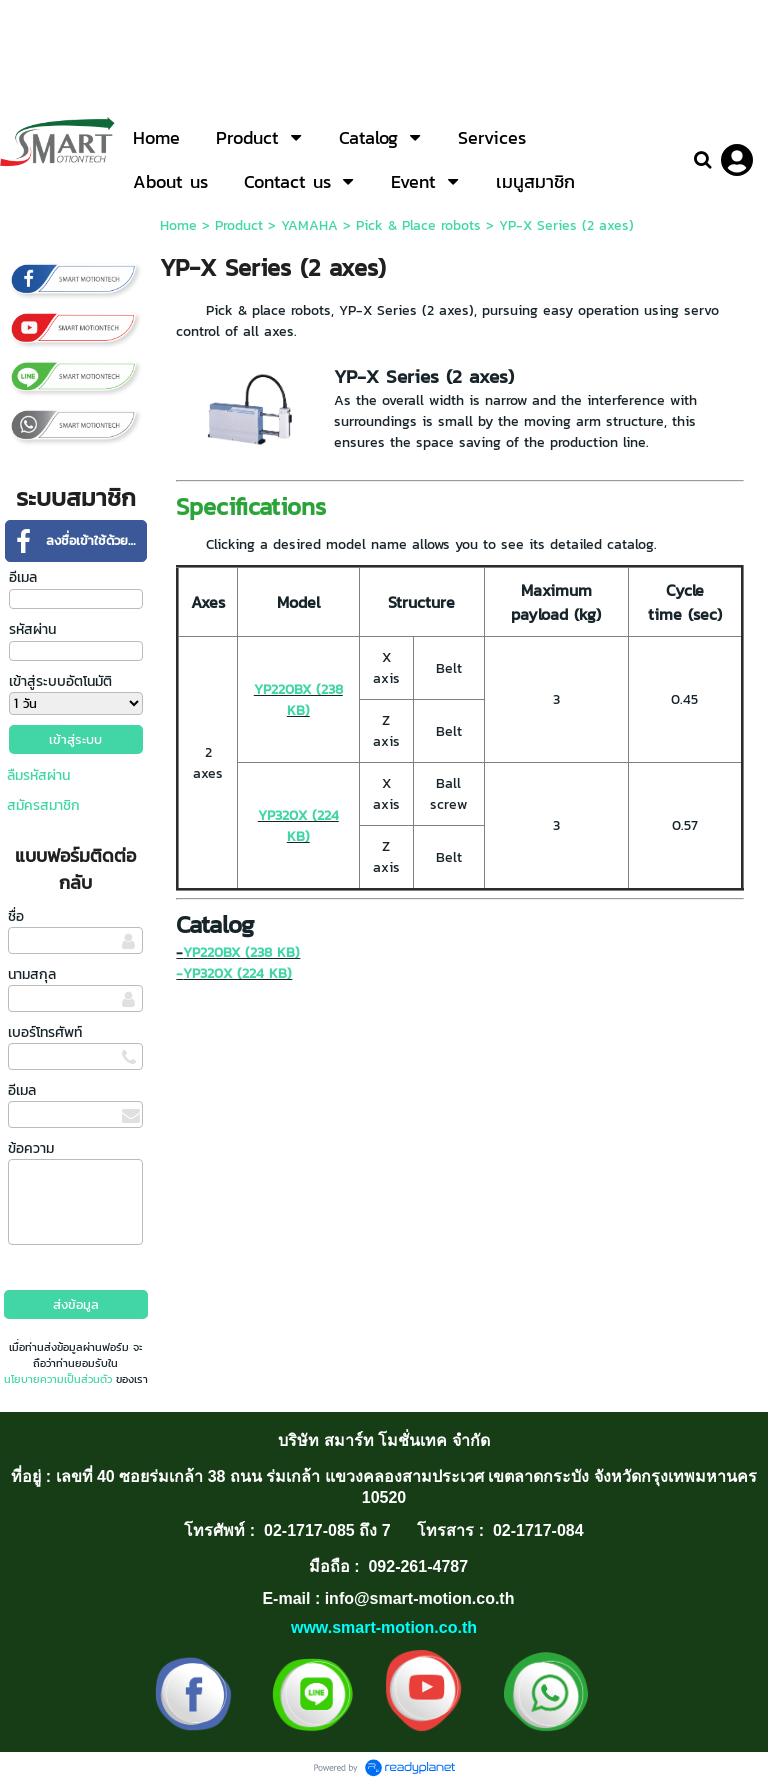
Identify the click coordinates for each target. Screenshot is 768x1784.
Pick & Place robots (418, 225)
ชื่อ (16, 916)
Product (239, 225)
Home (178, 225)
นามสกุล (32, 974)
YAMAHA (309, 225)
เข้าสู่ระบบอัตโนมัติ (60, 681)
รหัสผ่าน (32, 629)
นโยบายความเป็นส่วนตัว (58, 1379)
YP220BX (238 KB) (298, 700)
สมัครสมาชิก (43, 805)
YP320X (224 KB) (298, 826)
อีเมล (23, 577)
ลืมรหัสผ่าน (38, 775)
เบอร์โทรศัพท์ (45, 1032)
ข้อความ (31, 1148)
